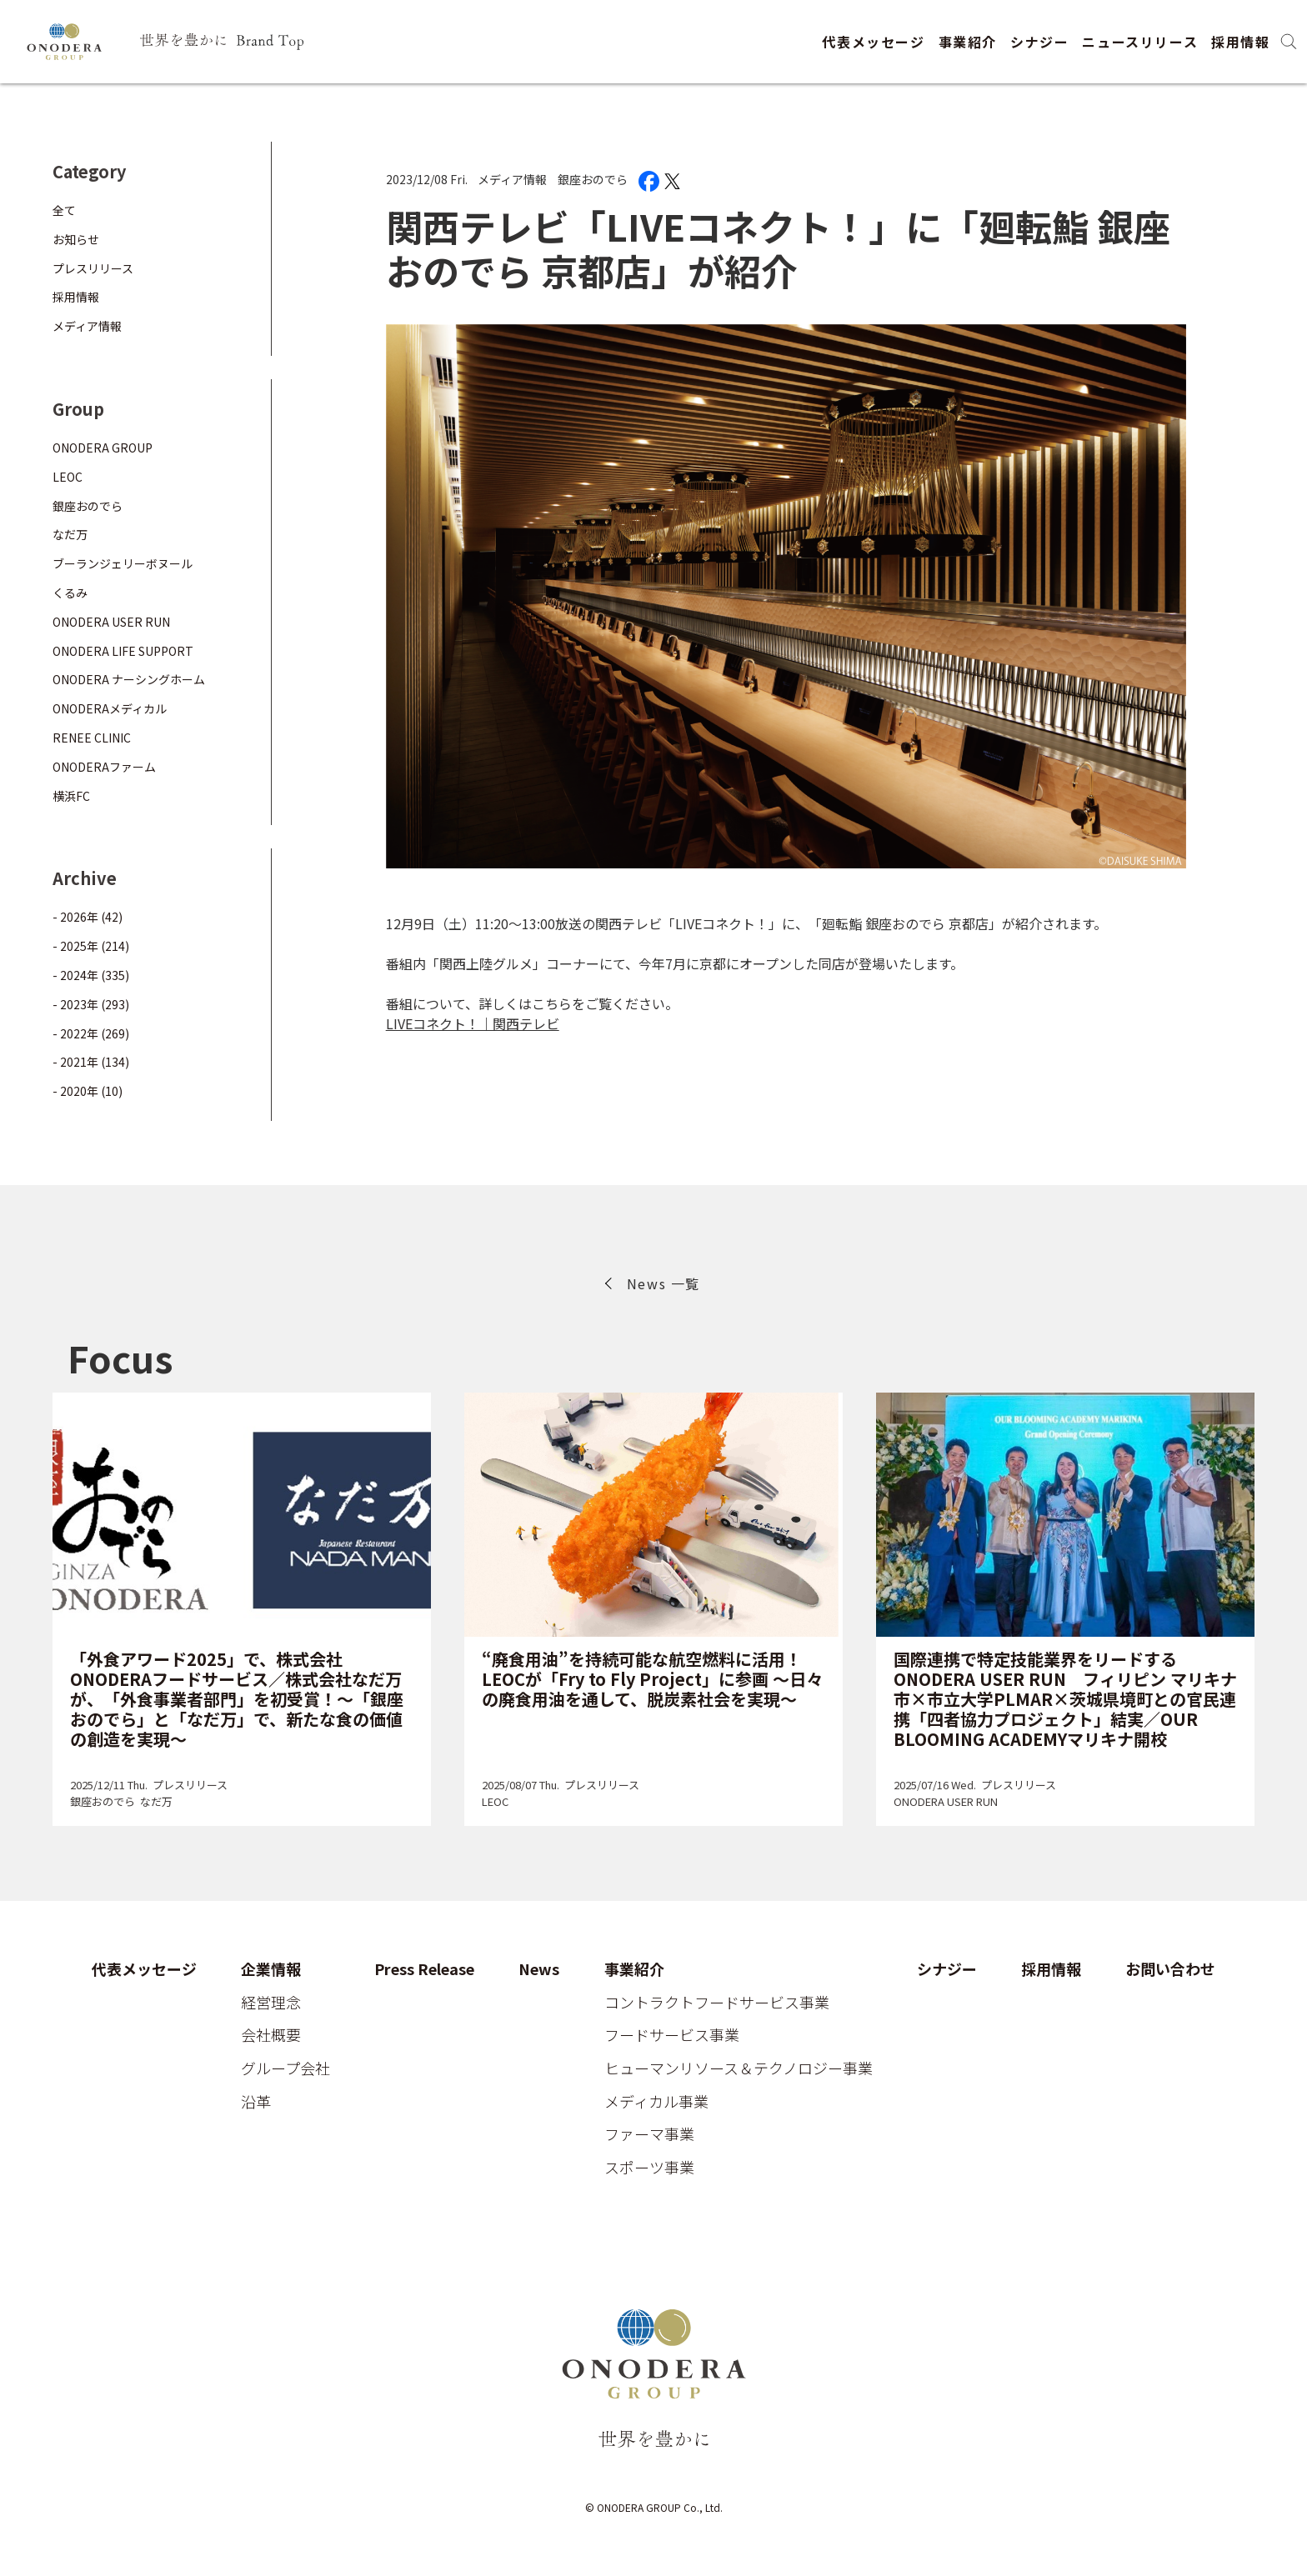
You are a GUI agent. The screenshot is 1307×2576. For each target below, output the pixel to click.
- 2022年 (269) (91, 1033)
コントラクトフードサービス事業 (716, 2002)
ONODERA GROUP (103, 447)
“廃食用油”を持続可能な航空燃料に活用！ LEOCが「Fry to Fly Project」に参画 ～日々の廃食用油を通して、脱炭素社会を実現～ (652, 1679)
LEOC (68, 476)
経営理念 (271, 2002)
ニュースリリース (1140, 42)
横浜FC (71, 796)
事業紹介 (968, 42)
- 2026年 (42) (88, 916)
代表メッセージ (873, 42)
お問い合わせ (1170, 1969)
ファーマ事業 (649, 2134)
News (538, 1969)
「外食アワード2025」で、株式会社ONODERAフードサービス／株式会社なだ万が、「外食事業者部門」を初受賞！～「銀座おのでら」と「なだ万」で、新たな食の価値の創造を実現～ (236, 1699)
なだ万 (70, 534)
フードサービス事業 (671, 2035)
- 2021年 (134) (91, 1061)
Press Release (424, 1969)
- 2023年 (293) (91, 1004)
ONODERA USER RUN (111, 621)
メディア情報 (512, 179)
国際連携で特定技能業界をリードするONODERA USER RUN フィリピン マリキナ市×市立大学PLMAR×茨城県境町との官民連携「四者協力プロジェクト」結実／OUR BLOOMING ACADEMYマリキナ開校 (1065, 1699)
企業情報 (271, 1969)
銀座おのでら (593, 179)
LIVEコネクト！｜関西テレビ (472, 1023)
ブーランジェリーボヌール (123, 563)
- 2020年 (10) (88, 1091)
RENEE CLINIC (92, 737)
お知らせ (76, 239)
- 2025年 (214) (91, 946)
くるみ (70, 592)
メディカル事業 (656, 2102)
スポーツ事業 (649, 2167)
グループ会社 (285, 2068)
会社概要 (271, 2035)
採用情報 (1240, 42)
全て (64, 210)
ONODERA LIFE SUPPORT (123, 651)
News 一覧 (663, 1283)
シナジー (1039, 42)
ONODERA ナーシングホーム (129, 679)
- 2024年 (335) (91, 975)
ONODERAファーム (104, 766)
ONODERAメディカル (110, 708)
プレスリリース (93, 268)
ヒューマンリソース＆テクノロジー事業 (738, 2068)
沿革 (256, 2102)
